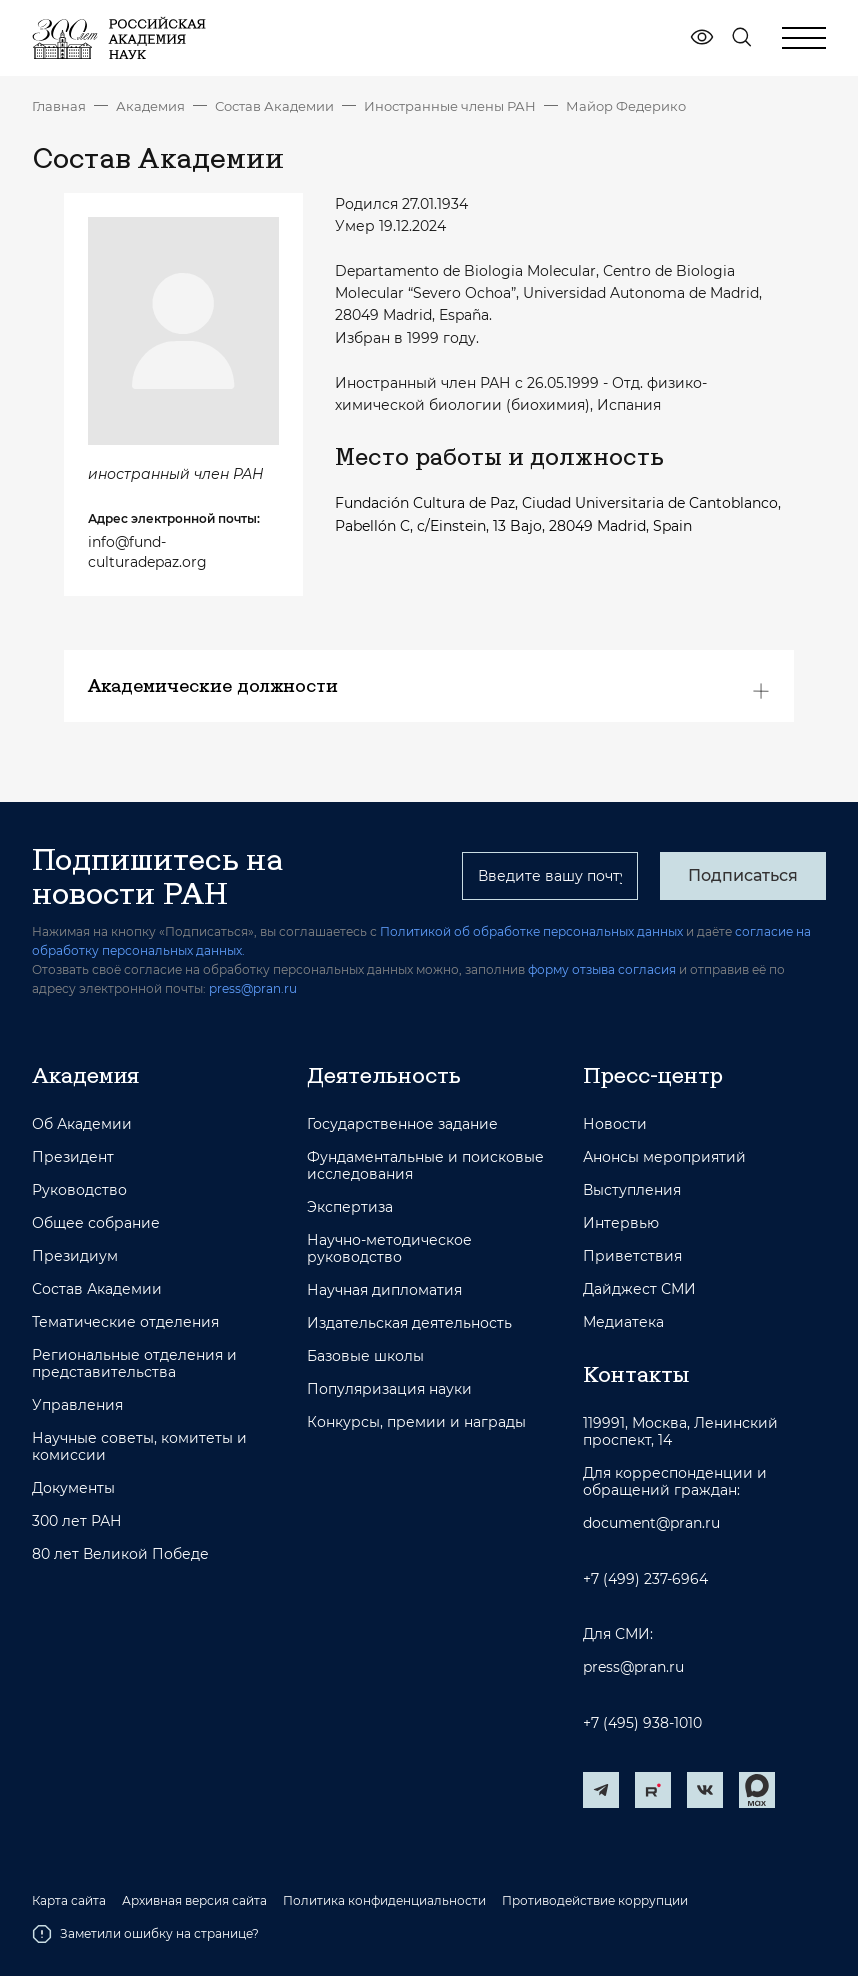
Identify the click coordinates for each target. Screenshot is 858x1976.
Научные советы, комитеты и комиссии (139, 1447)
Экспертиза (350, 1207)
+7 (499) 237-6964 (645, 1579)
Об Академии (82, 1124)
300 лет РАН (77, 1521)
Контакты (636, 1374)
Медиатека (623, 1322)
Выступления (632, 1190)
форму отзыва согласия (602, 969)
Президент (73, 1157)
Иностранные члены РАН (450, 106)
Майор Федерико (626, 106)
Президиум (75, 1256)
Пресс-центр (653, 1075)
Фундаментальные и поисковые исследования (425, 1166)
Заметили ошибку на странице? (145, 1934)
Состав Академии (274, 106)
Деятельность (384, 1075)
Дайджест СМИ (639, 1289)
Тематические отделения (125, 1322)
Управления (77, 1405)
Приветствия (632, 1256)
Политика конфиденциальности (384, 1901)
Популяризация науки (389, 1389)
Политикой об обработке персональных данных (531, 931)
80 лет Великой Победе (120, 1554)
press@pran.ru (253, 988)
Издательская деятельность (409, 1323)
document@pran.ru (651, 1523)
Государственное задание (402, 1124)
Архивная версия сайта (194, 1901)
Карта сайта (69, 1901)
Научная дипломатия (384, 1290)
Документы (73, 1488)
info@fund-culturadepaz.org (147, 552)
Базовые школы (365, 1356)
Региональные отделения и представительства (134, 1364)
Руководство (79, 1190)
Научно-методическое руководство (389, 1249)
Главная (59, 106)
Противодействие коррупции (595, 1901)
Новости (615, 1124)
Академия (150, 106)
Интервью (621, 1223)
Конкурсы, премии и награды (416, 1422)
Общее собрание (96, 1223)
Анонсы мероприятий (664, 1157)
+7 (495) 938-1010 (642, 1723)
